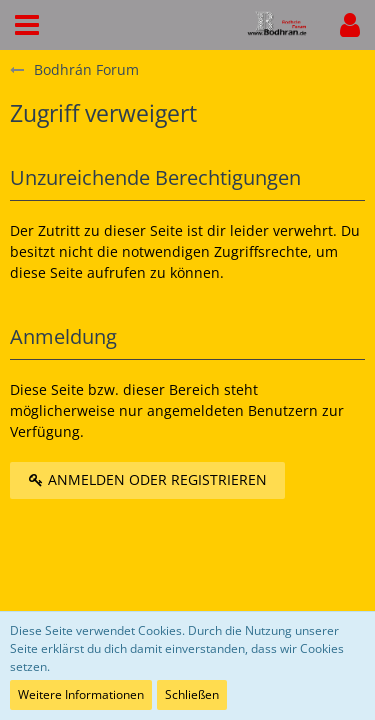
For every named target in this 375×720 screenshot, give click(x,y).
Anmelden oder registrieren (147, 479)
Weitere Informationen (81, 694)
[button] (27, 25)
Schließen (192, 694)
